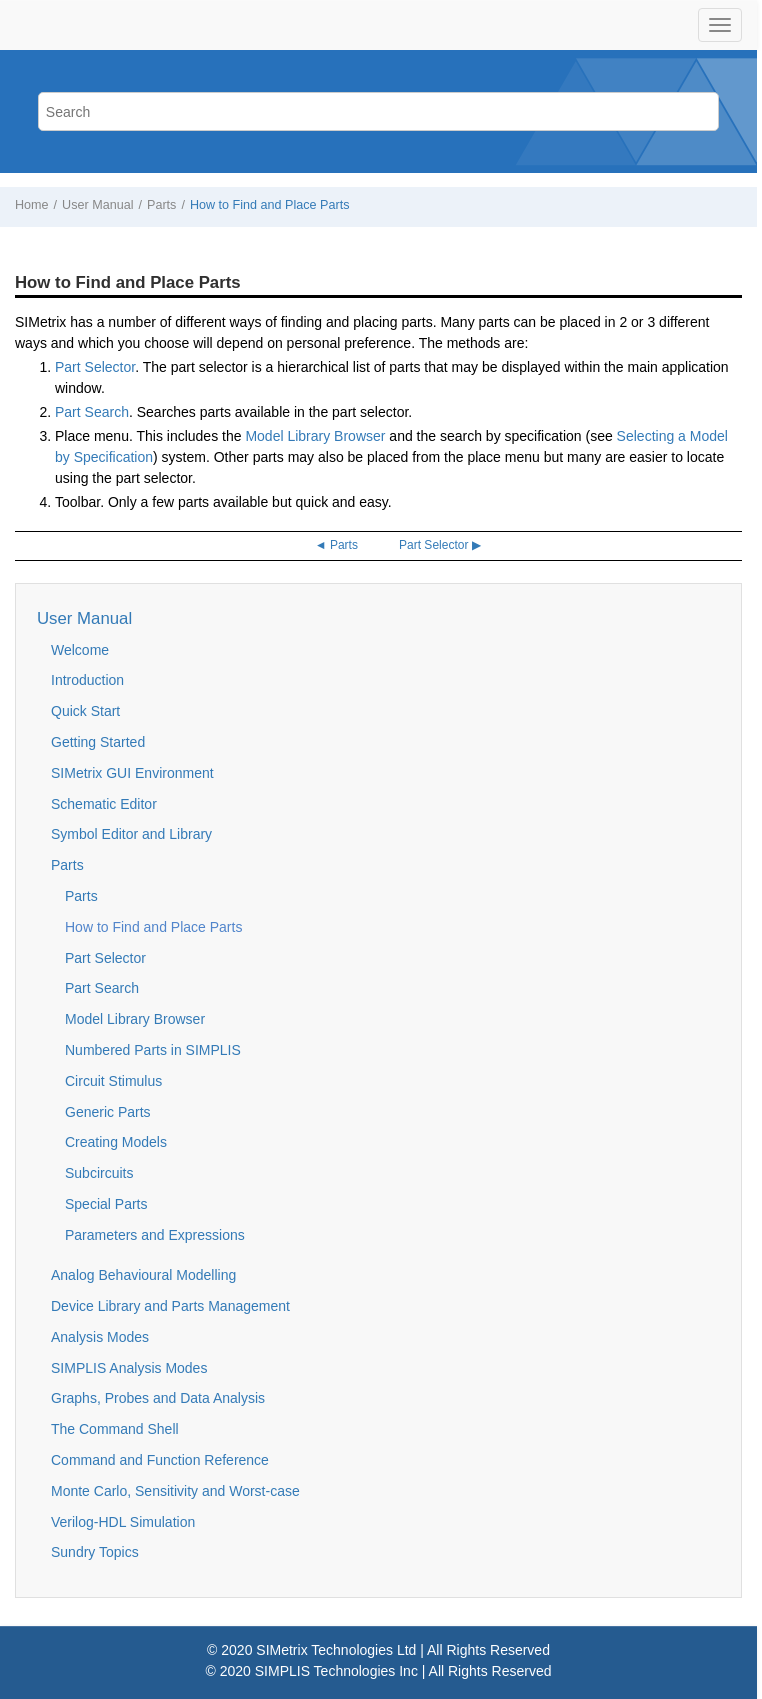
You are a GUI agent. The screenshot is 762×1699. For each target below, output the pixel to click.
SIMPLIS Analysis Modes (129, 1368)
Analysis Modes (100, 1337)
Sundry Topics (95, 1552)
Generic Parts (108, 1112)
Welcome (80, 650)
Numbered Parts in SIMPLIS (153, 1050)
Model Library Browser (315, 436)
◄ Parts (336, 545)
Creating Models (116, 1142)
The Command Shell (115, 1429)
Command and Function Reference (160, 1460)
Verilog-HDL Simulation (123, 1522)
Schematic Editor (104, 804)
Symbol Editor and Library (131, 834)
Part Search (92, 412)
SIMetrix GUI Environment (132, 773)
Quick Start (85, 711)
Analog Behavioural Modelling (143, 1275)
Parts (161, 205)
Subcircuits (99, 1173)
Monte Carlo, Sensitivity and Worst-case (175, 1491)
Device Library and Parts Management (170, 1306)
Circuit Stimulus (113, 1081)
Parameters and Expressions (155, 1235)
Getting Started (98, 742)
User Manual (97, 205)
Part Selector (95, 367)
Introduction (87, 680)
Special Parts (106, 1204)
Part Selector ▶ (440, 545)
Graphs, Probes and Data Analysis (158, 1398)
